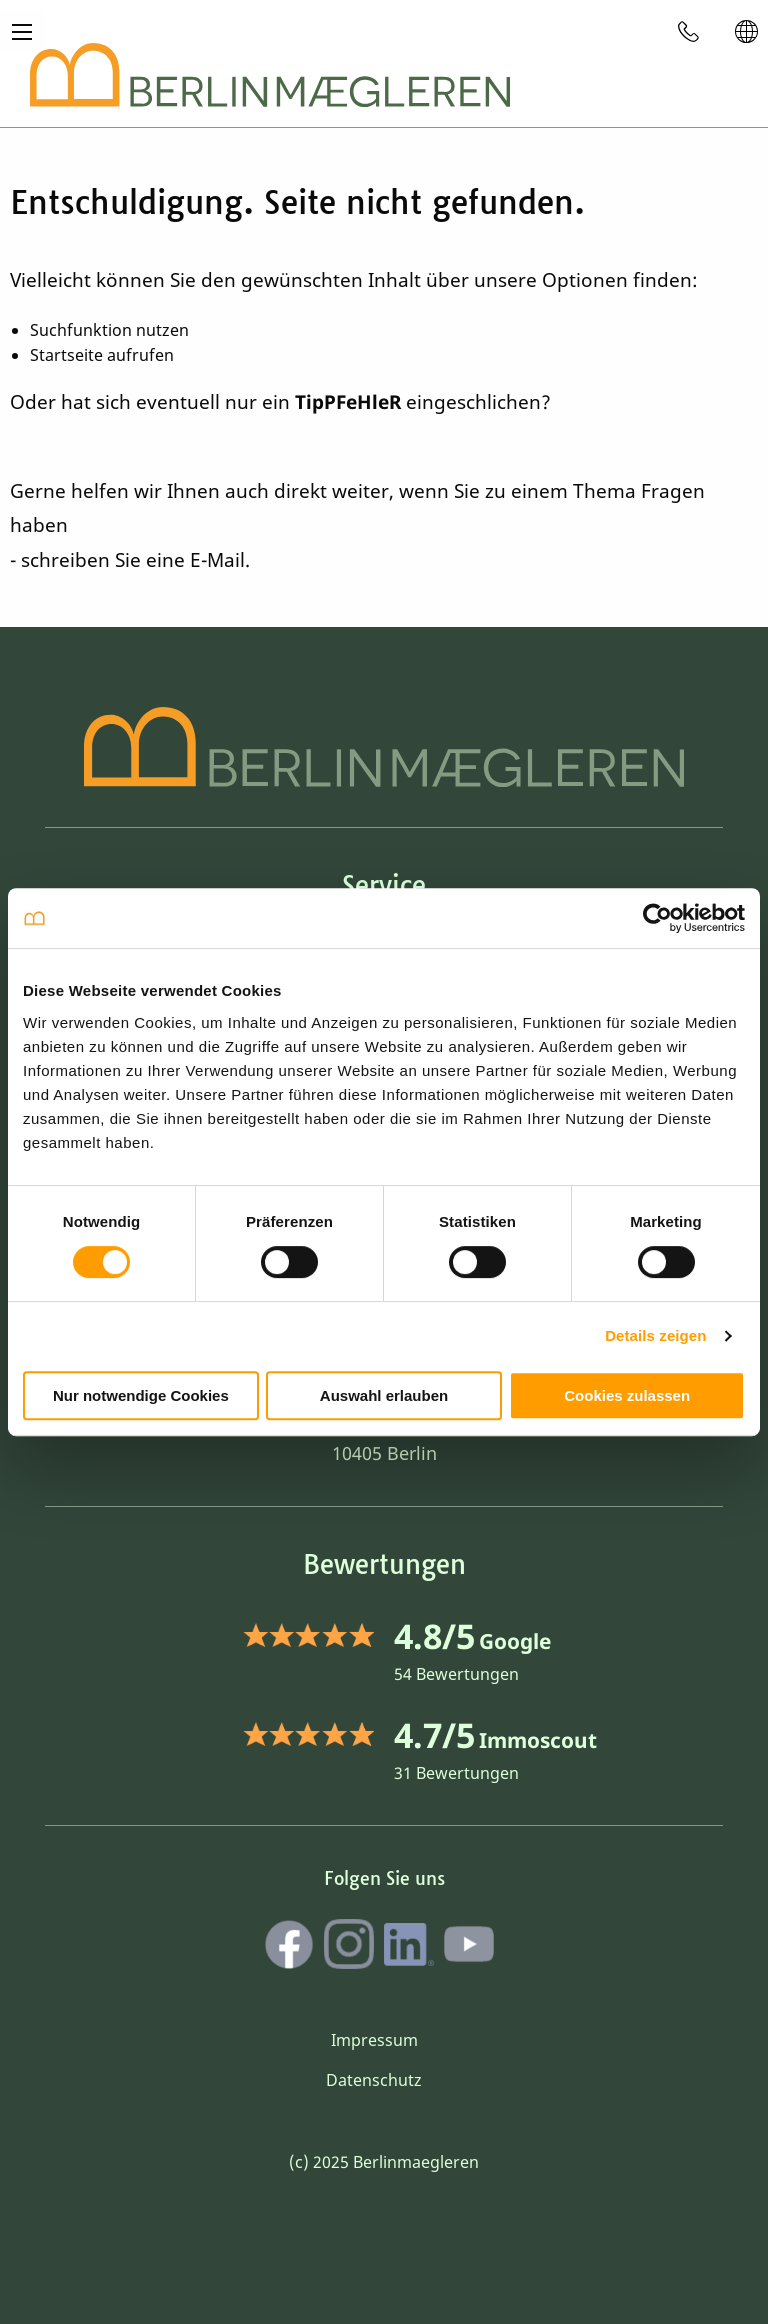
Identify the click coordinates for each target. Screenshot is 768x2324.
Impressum (374, 2040)
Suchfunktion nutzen (109, 330)
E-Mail (217, 560)
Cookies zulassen (627, 1395)
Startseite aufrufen (102, 355)
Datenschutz (374, 2080)
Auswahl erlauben (384, 1395)
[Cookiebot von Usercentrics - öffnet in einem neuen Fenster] (657, 918)
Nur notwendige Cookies (141, 1395)
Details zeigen (655, 1335)
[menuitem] (689, 31)
